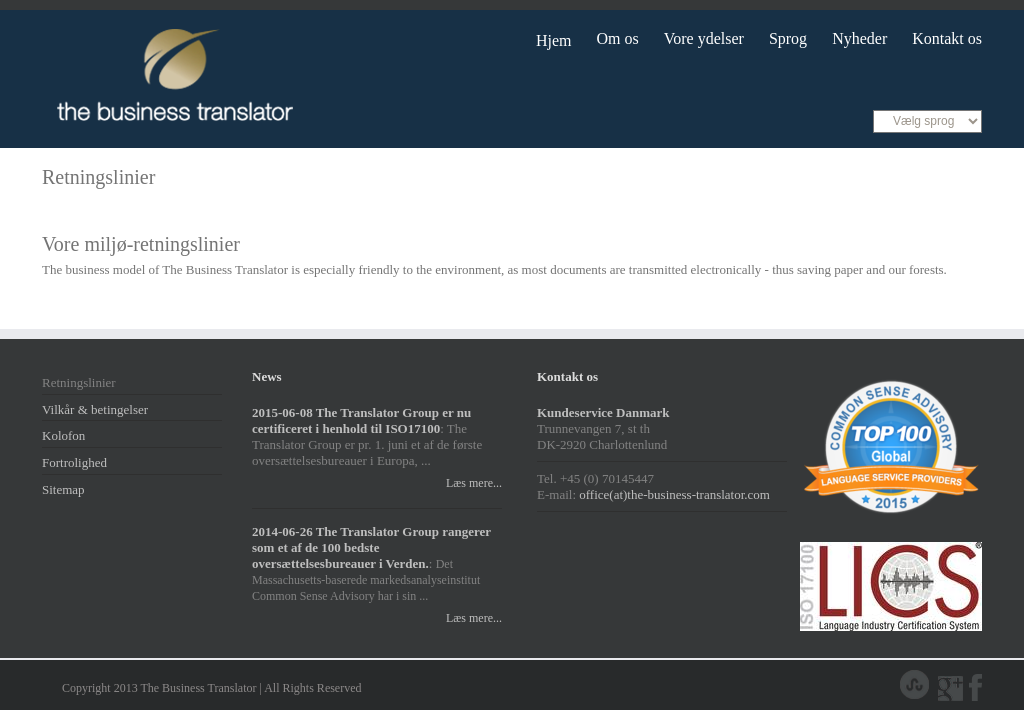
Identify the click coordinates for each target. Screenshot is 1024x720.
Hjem (554, 40)
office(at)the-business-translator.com (674, 494)
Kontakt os (947, 38)
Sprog (788, 38)
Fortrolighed (74, 462)
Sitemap (63, 489)
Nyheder (859, 38)
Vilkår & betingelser (95, 409)
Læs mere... (471, 483)
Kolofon (63, 435)
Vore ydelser (704, 38)
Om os (618, 38)
